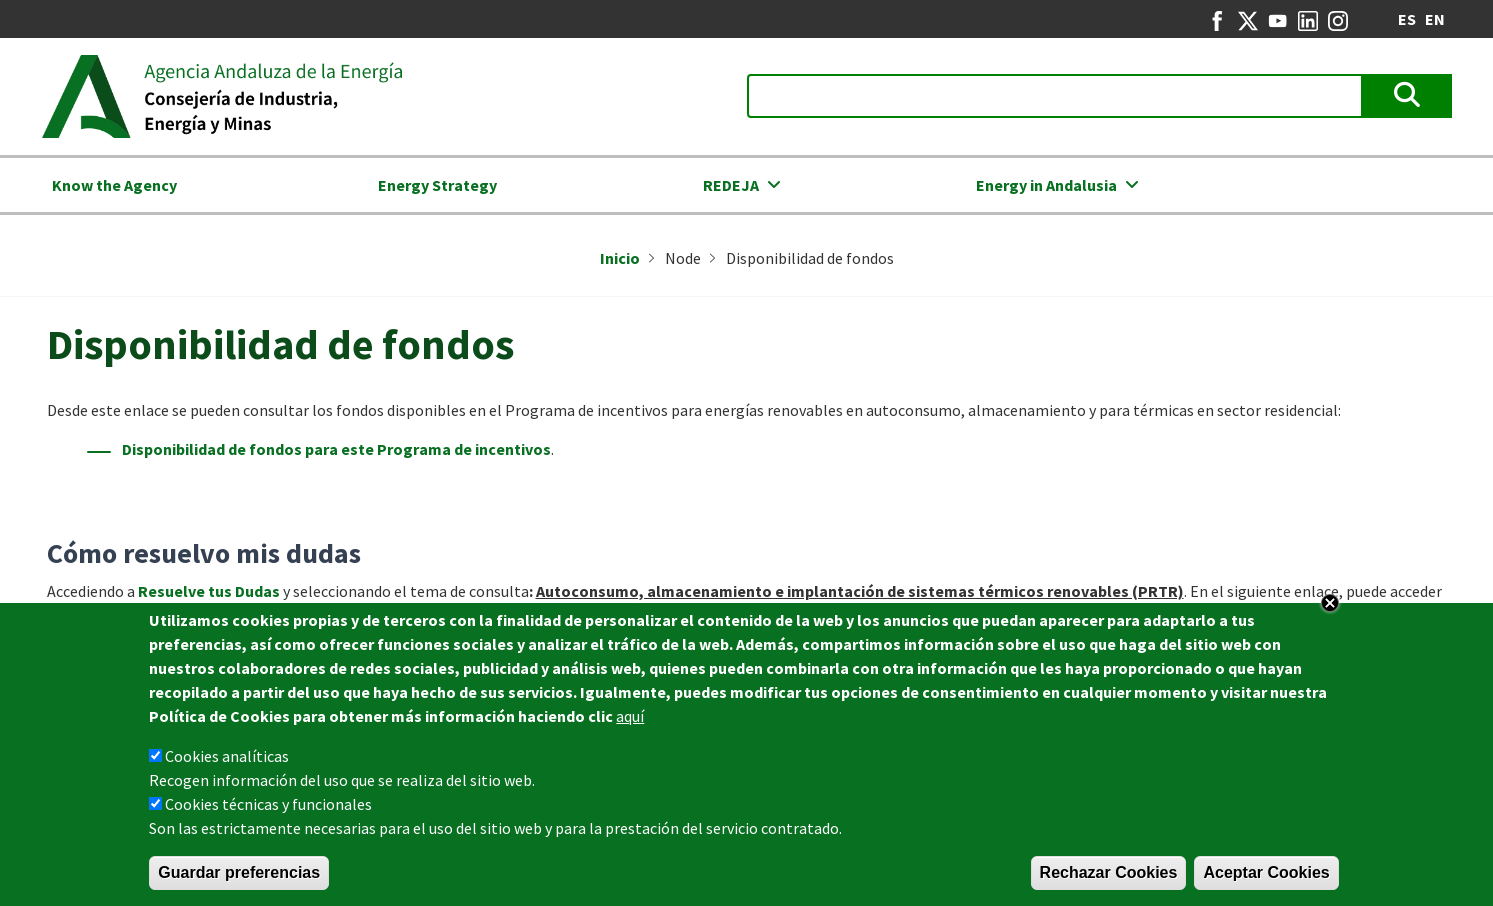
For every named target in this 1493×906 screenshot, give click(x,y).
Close (1330, 604)
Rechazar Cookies (1109, 873)
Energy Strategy (437, 185)
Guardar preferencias (239, 873)
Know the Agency (114, 185)
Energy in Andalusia (1046, 185)
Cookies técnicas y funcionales (268, 805)
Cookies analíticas (227, 757)
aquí (630, 717)
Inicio (620, 258)
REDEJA (731, 185)
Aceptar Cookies (1266, 873)
